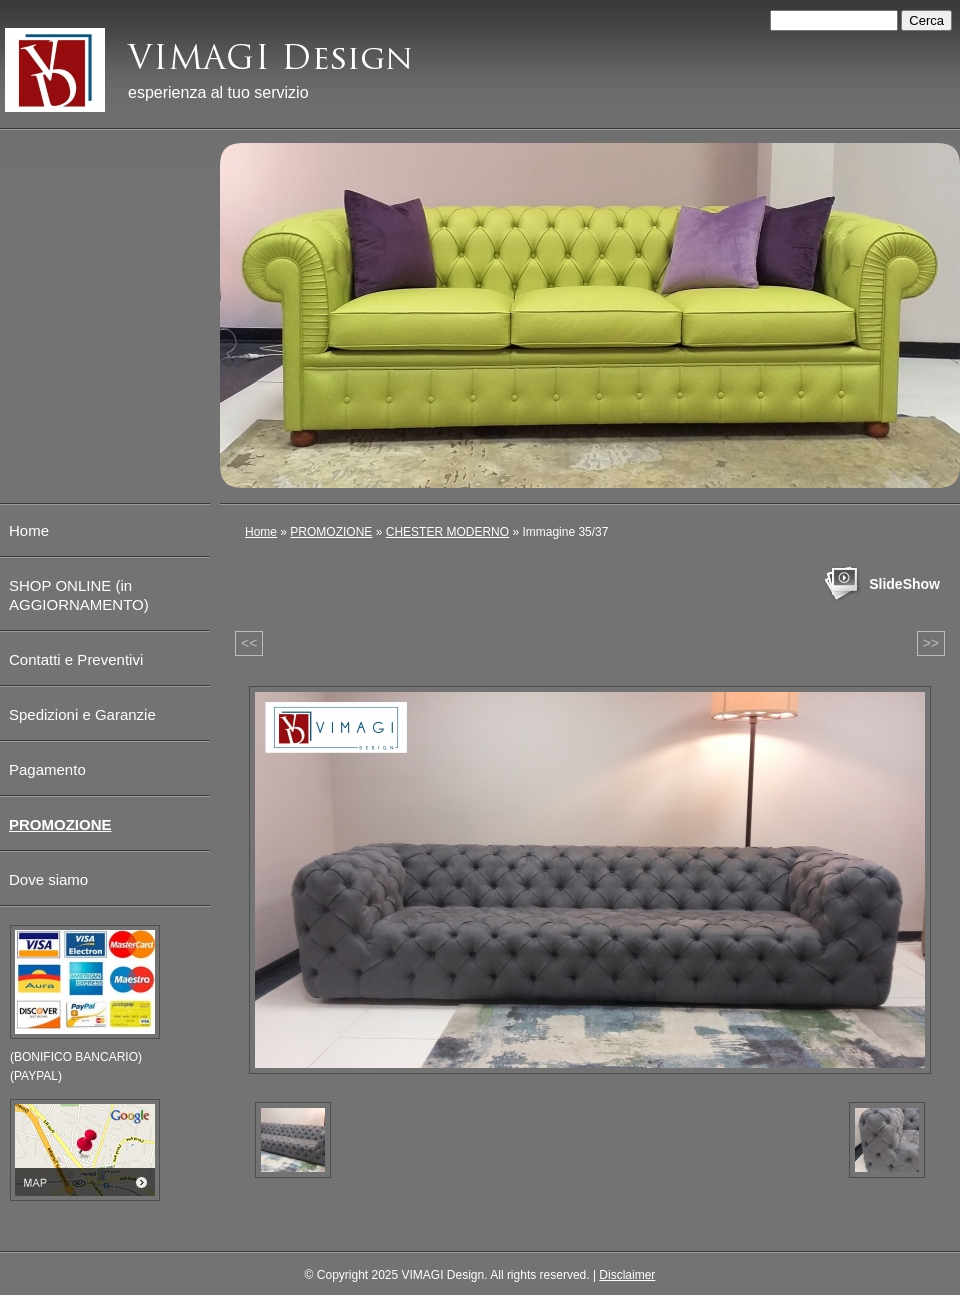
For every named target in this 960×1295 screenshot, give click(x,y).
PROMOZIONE (331, 532)
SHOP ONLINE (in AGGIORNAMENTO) (79, 595)
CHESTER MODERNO (447, 532)
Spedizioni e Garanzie (82, 714)
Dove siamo (48, 879)
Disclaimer (627, 1275)
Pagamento (47, 769)
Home (261, 532)
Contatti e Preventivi (76, 659)
